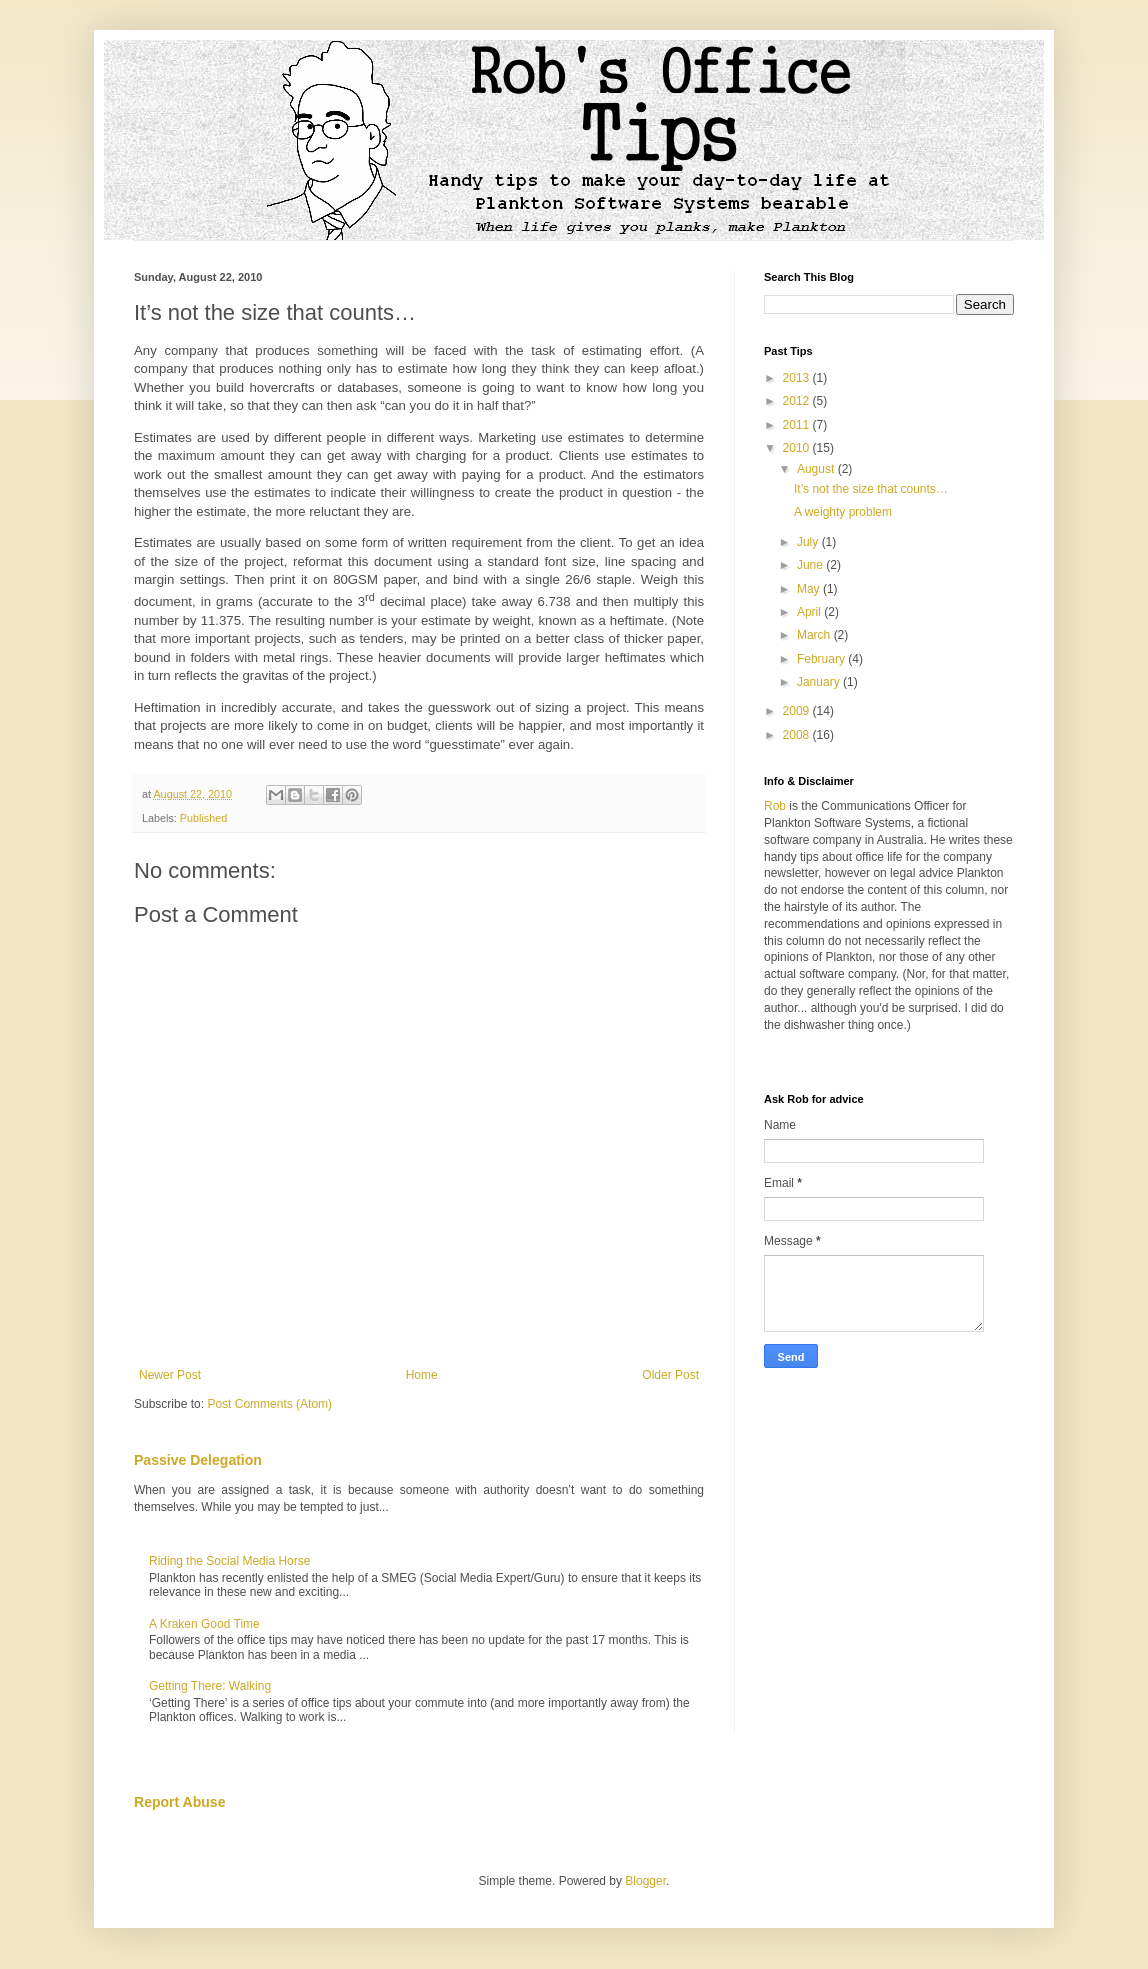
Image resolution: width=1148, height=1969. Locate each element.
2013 (798, 378)
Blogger (645, 1881)
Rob (775, 806)
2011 (798, 425)
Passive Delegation (198, 1460)
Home (422, 1375)
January (820, 682)
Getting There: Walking (210, 1686)
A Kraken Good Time (204, 1624)
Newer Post (170, 1375)
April (810, 612)
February (822, 659)
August (817, 469)
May (810, 589)
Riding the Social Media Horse (229, 1561)
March (815, 635)
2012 (798, 401)
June (811, 565)
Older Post (670, 1375)
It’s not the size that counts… (871, 489)
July (809, 542)
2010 (798, 448)
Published (203, 818)
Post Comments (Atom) (269, 1404)
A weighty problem (843, 512)
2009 (798, 711)
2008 (798, 735)
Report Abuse (179, 1802)
